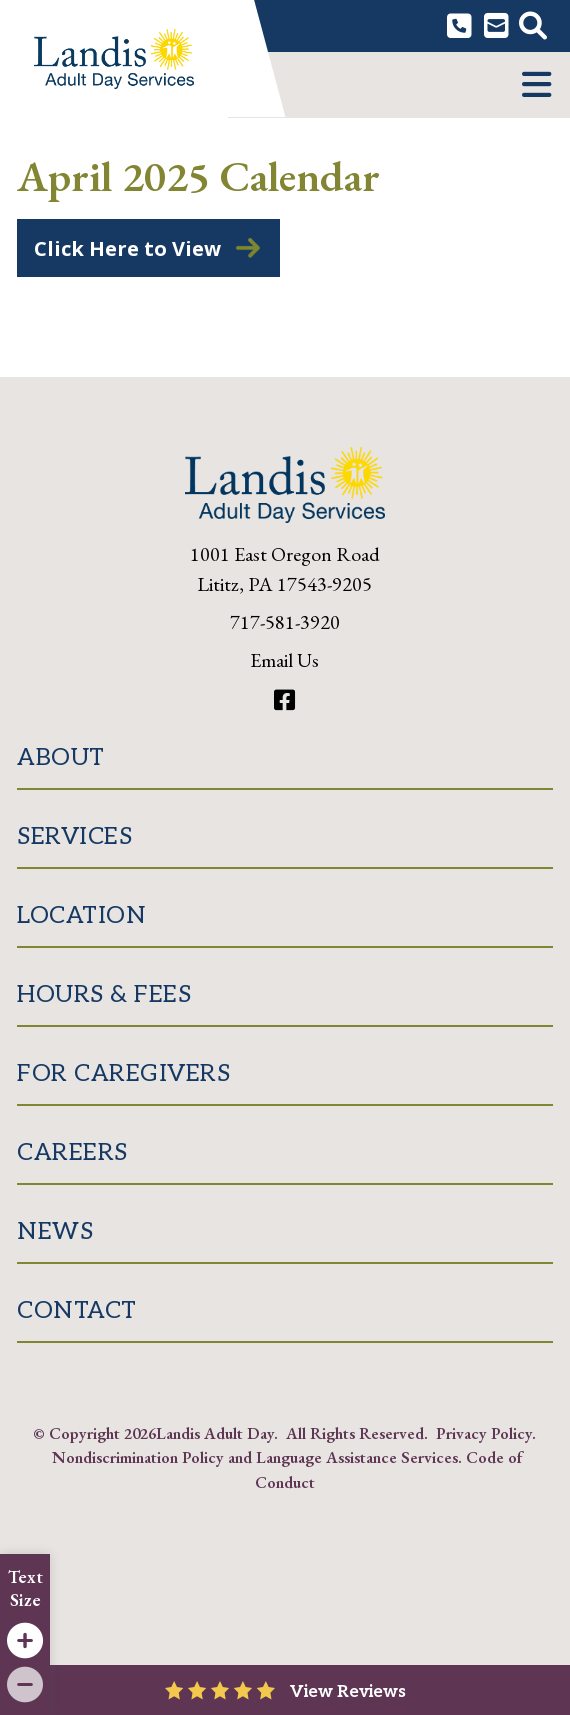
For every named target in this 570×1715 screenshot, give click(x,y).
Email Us (284, 660)
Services (74, 836)
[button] (536, 85)
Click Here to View (127, 248)
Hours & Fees (104, 994)
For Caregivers (123, 1073)
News (55, 1231)
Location (81, 915)
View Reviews (348, 1692)
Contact (77, 1310)
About (61, 757)
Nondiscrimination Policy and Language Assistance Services (255, 1457)
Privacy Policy (484, 1433)
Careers (72, 1152)
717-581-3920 (285, 622)
